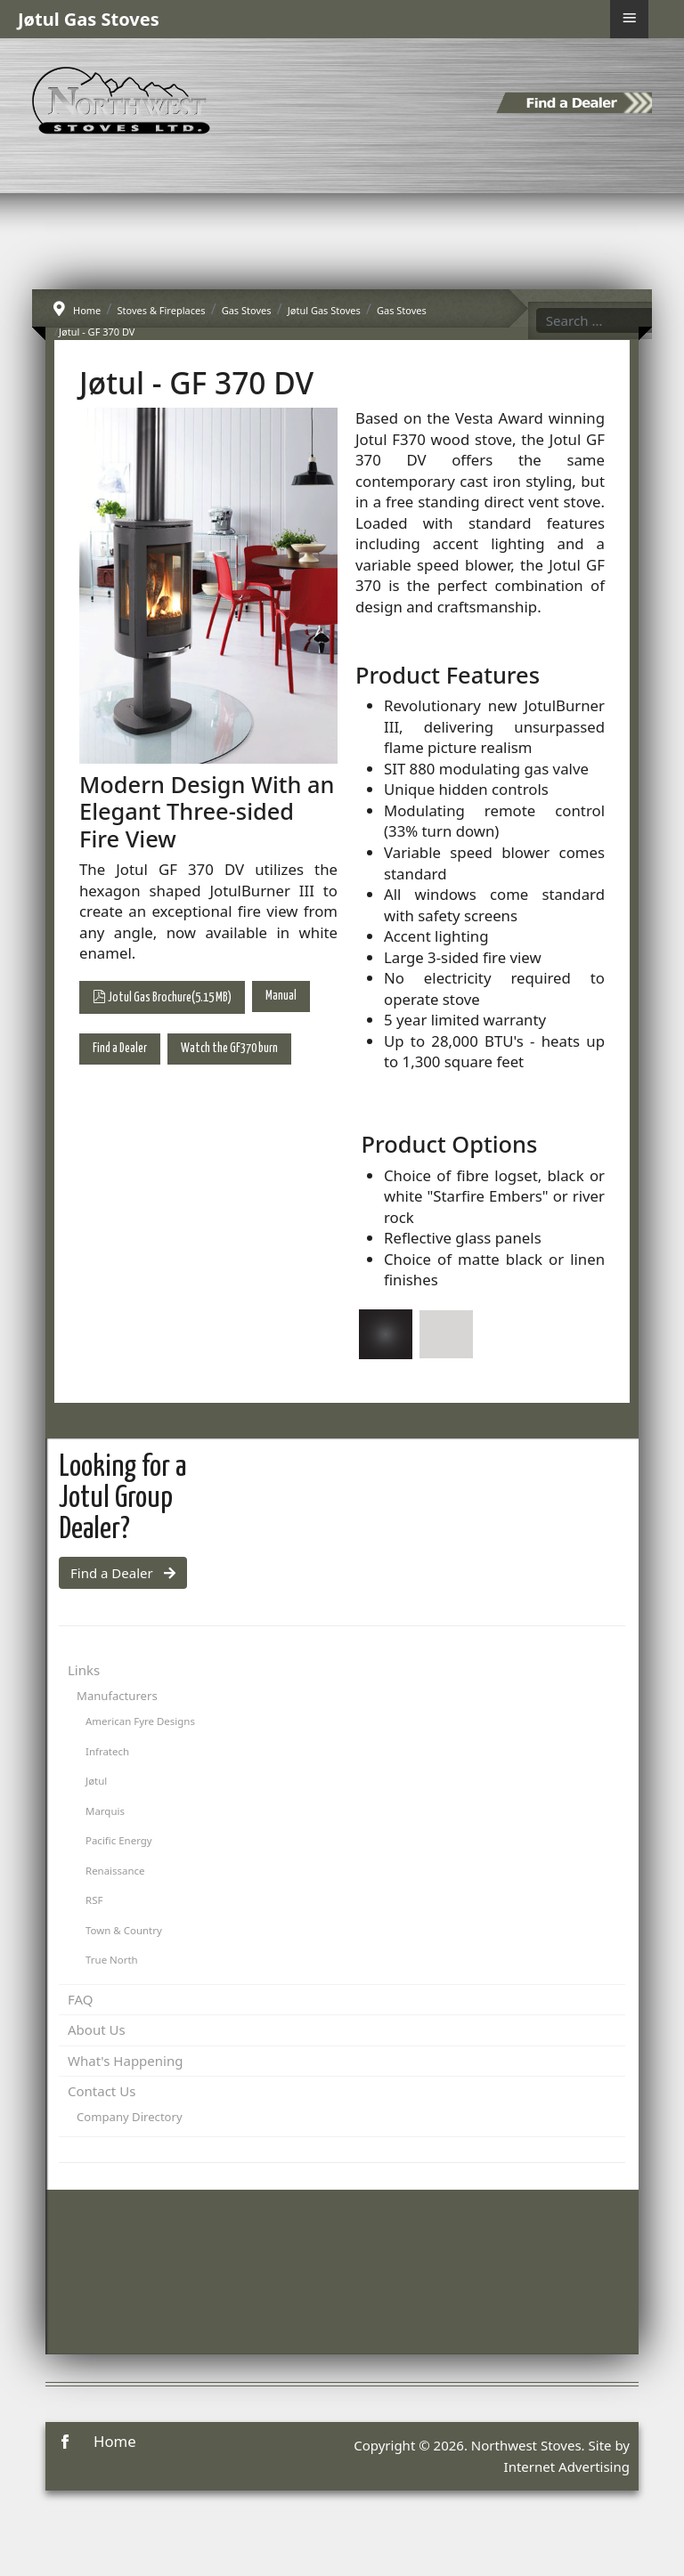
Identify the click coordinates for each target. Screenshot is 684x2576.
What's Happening (125, 2061)
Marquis (105, 1811)
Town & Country (124, 1930)
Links (84, 1670)
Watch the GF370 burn (229, 1048)
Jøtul (96, 1780)
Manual (281, 996)
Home (115, 2441)
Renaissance (115, 1870)
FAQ (81, 1999)
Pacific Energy (119, 1840)
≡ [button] (629, 18)
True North (112, 1959)
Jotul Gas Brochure (162, 996)
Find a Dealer (120, 1048)
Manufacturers (117, 1696)
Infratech (107, 1751)
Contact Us (101, 2091)
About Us (97, 2029)
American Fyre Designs (140, 1721)
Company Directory (130, 2117)
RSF (94, 1900)
